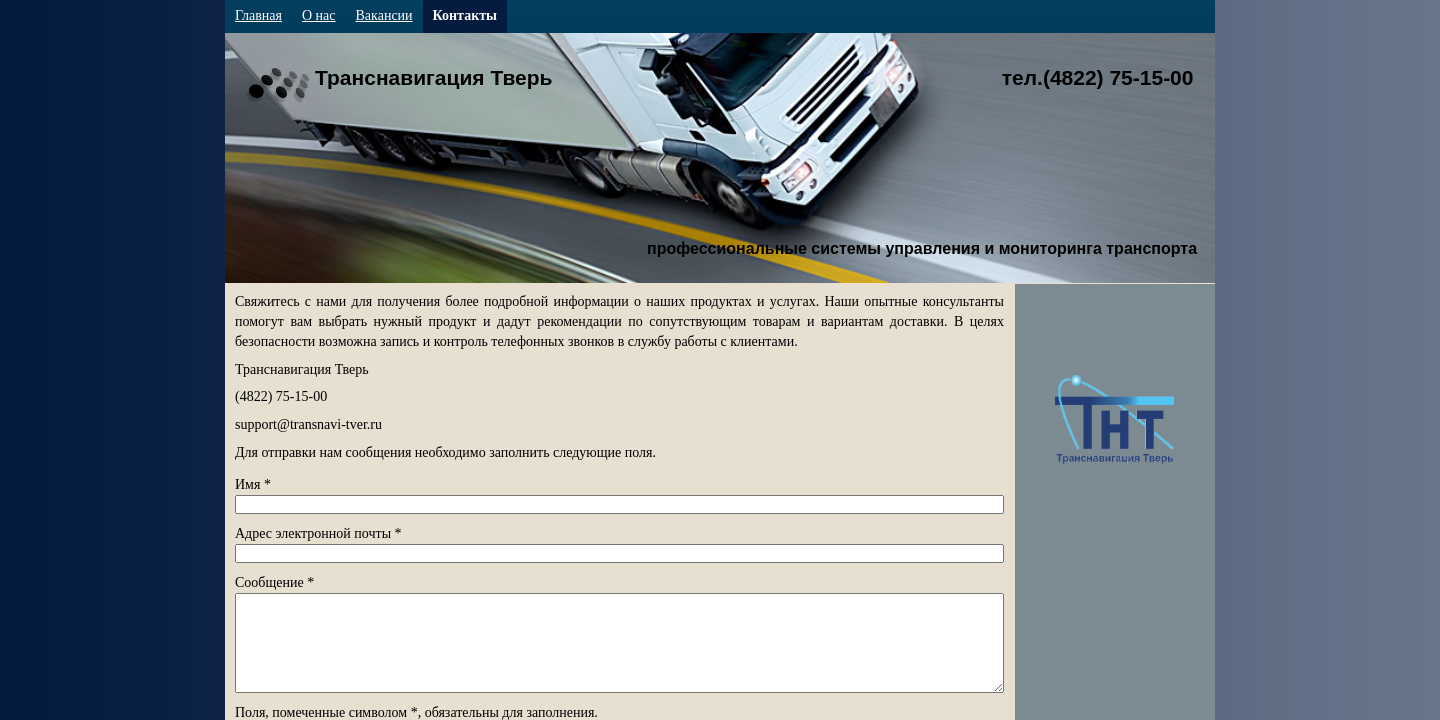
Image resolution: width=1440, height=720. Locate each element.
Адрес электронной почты (318, 533)
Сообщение (274, 582)
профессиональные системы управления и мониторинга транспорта (922, 248)
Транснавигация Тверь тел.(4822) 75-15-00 (754, 77)
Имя (253, 484)
